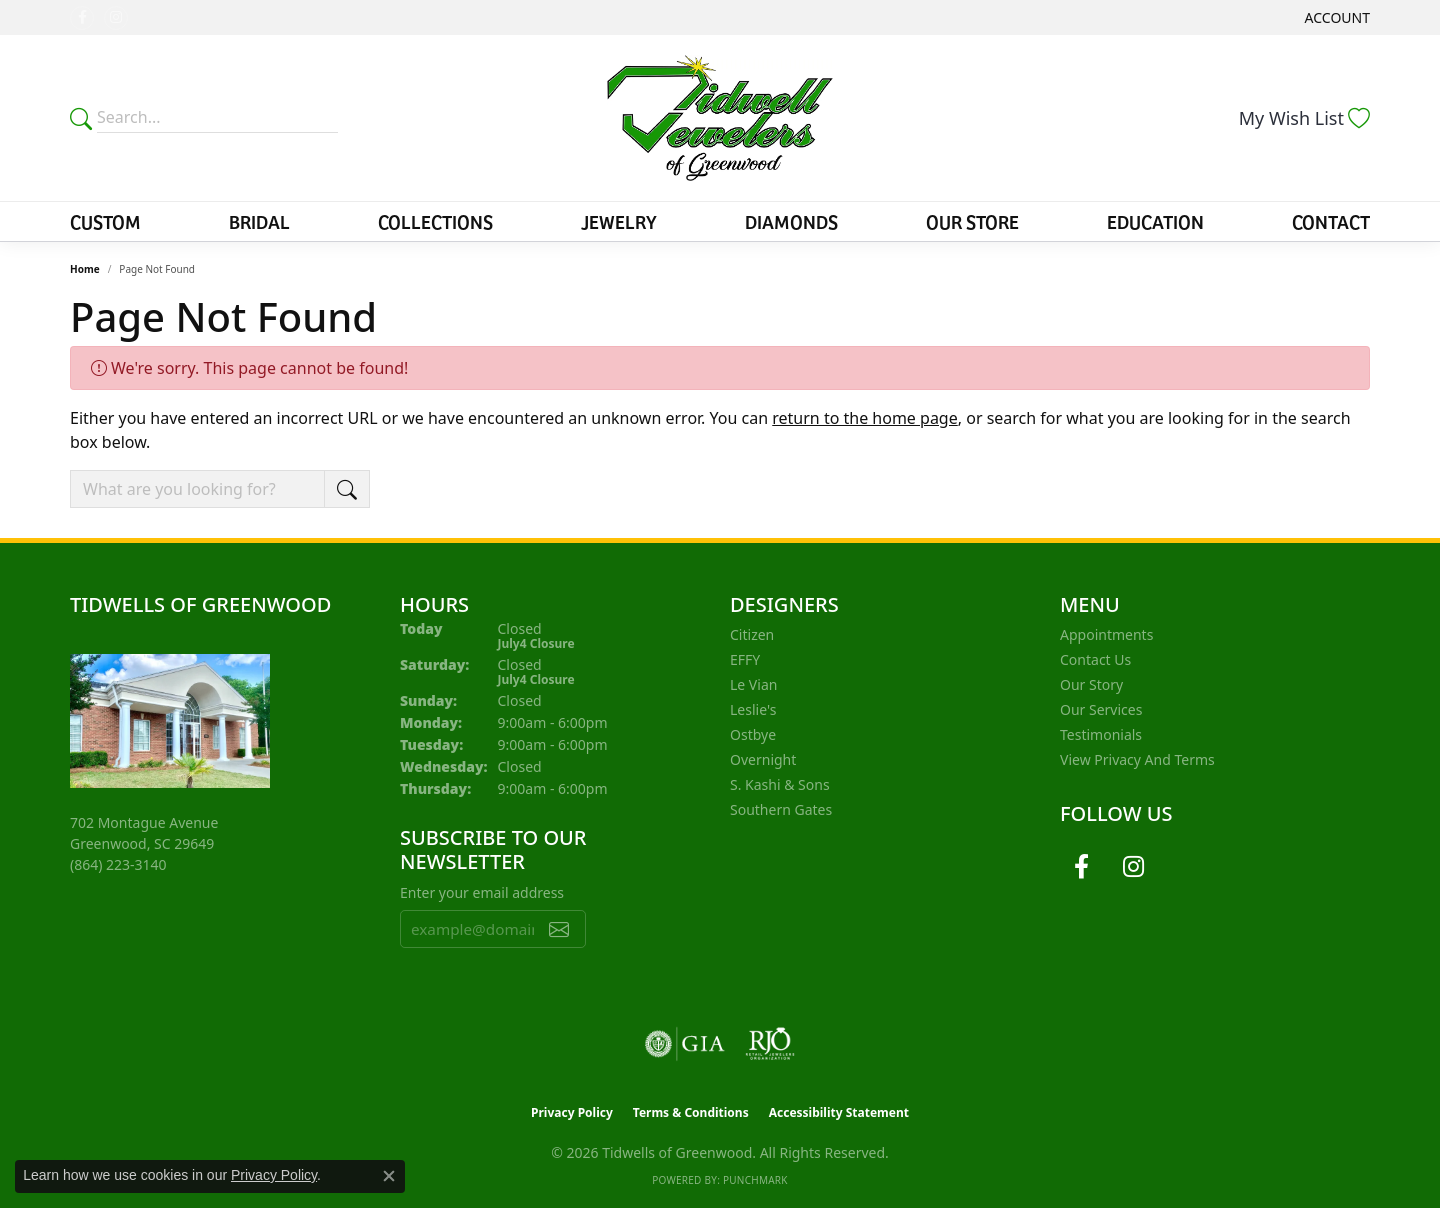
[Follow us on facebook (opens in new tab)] (82, 18)
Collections (435, 221)
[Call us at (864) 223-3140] (118, 864)
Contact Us (1095, 659)
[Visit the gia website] (685, 1044)
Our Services (1101, 709)
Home (85, 269)
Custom (105, 221)
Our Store (972, 221)
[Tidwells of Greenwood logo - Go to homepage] (720, 118)
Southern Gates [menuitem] (781, 809)
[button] (1335, 17)
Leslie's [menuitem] (753, 709)
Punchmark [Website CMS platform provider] (755, 1180)
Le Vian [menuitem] (753, 684)
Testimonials (1101, 734)
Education (1155, 221)
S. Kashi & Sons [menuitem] (780, 784)
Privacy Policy (572, 1112)
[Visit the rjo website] (770, 1044)
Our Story (1091, 684)
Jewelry (619, 221)
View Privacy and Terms (1137, 759)
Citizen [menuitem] (752, 634)
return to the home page (865, 418)
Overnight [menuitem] (763, 759)
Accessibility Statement (839, 1112)
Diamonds (791, 221)
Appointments (1106, 634)
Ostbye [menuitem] (753, 734)
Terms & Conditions (691, 1112)
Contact (1331, 221)
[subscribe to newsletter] (559, 929)
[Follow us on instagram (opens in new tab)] (116, 18)
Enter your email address (482, 892)
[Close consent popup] (389, 1176)
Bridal (259, 221)
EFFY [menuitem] (745, 659)
